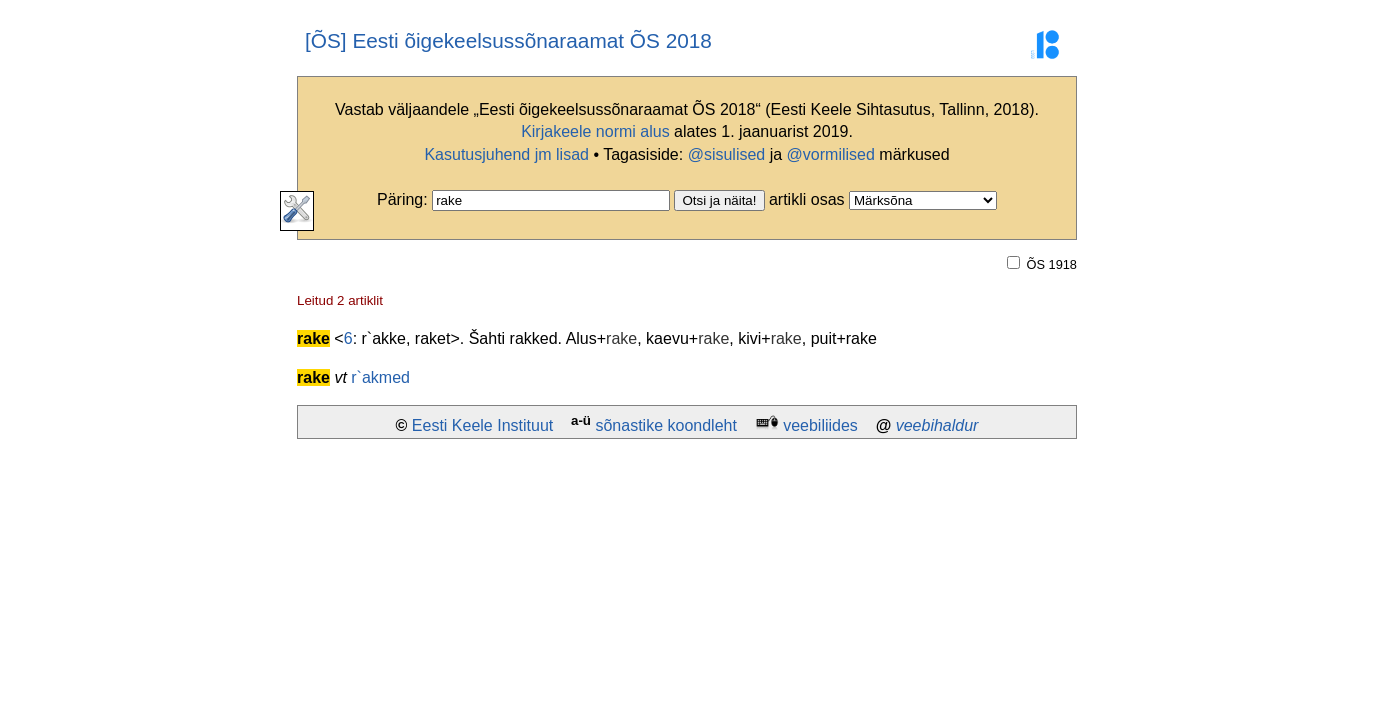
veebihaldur (937, 425)
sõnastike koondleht (665, 425)
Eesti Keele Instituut (482, 425)
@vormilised (831, 154)
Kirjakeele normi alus (595, 131)
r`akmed (380, 377)
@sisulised (727, 154)
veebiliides (820, 425)
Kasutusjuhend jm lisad (506, 154)
